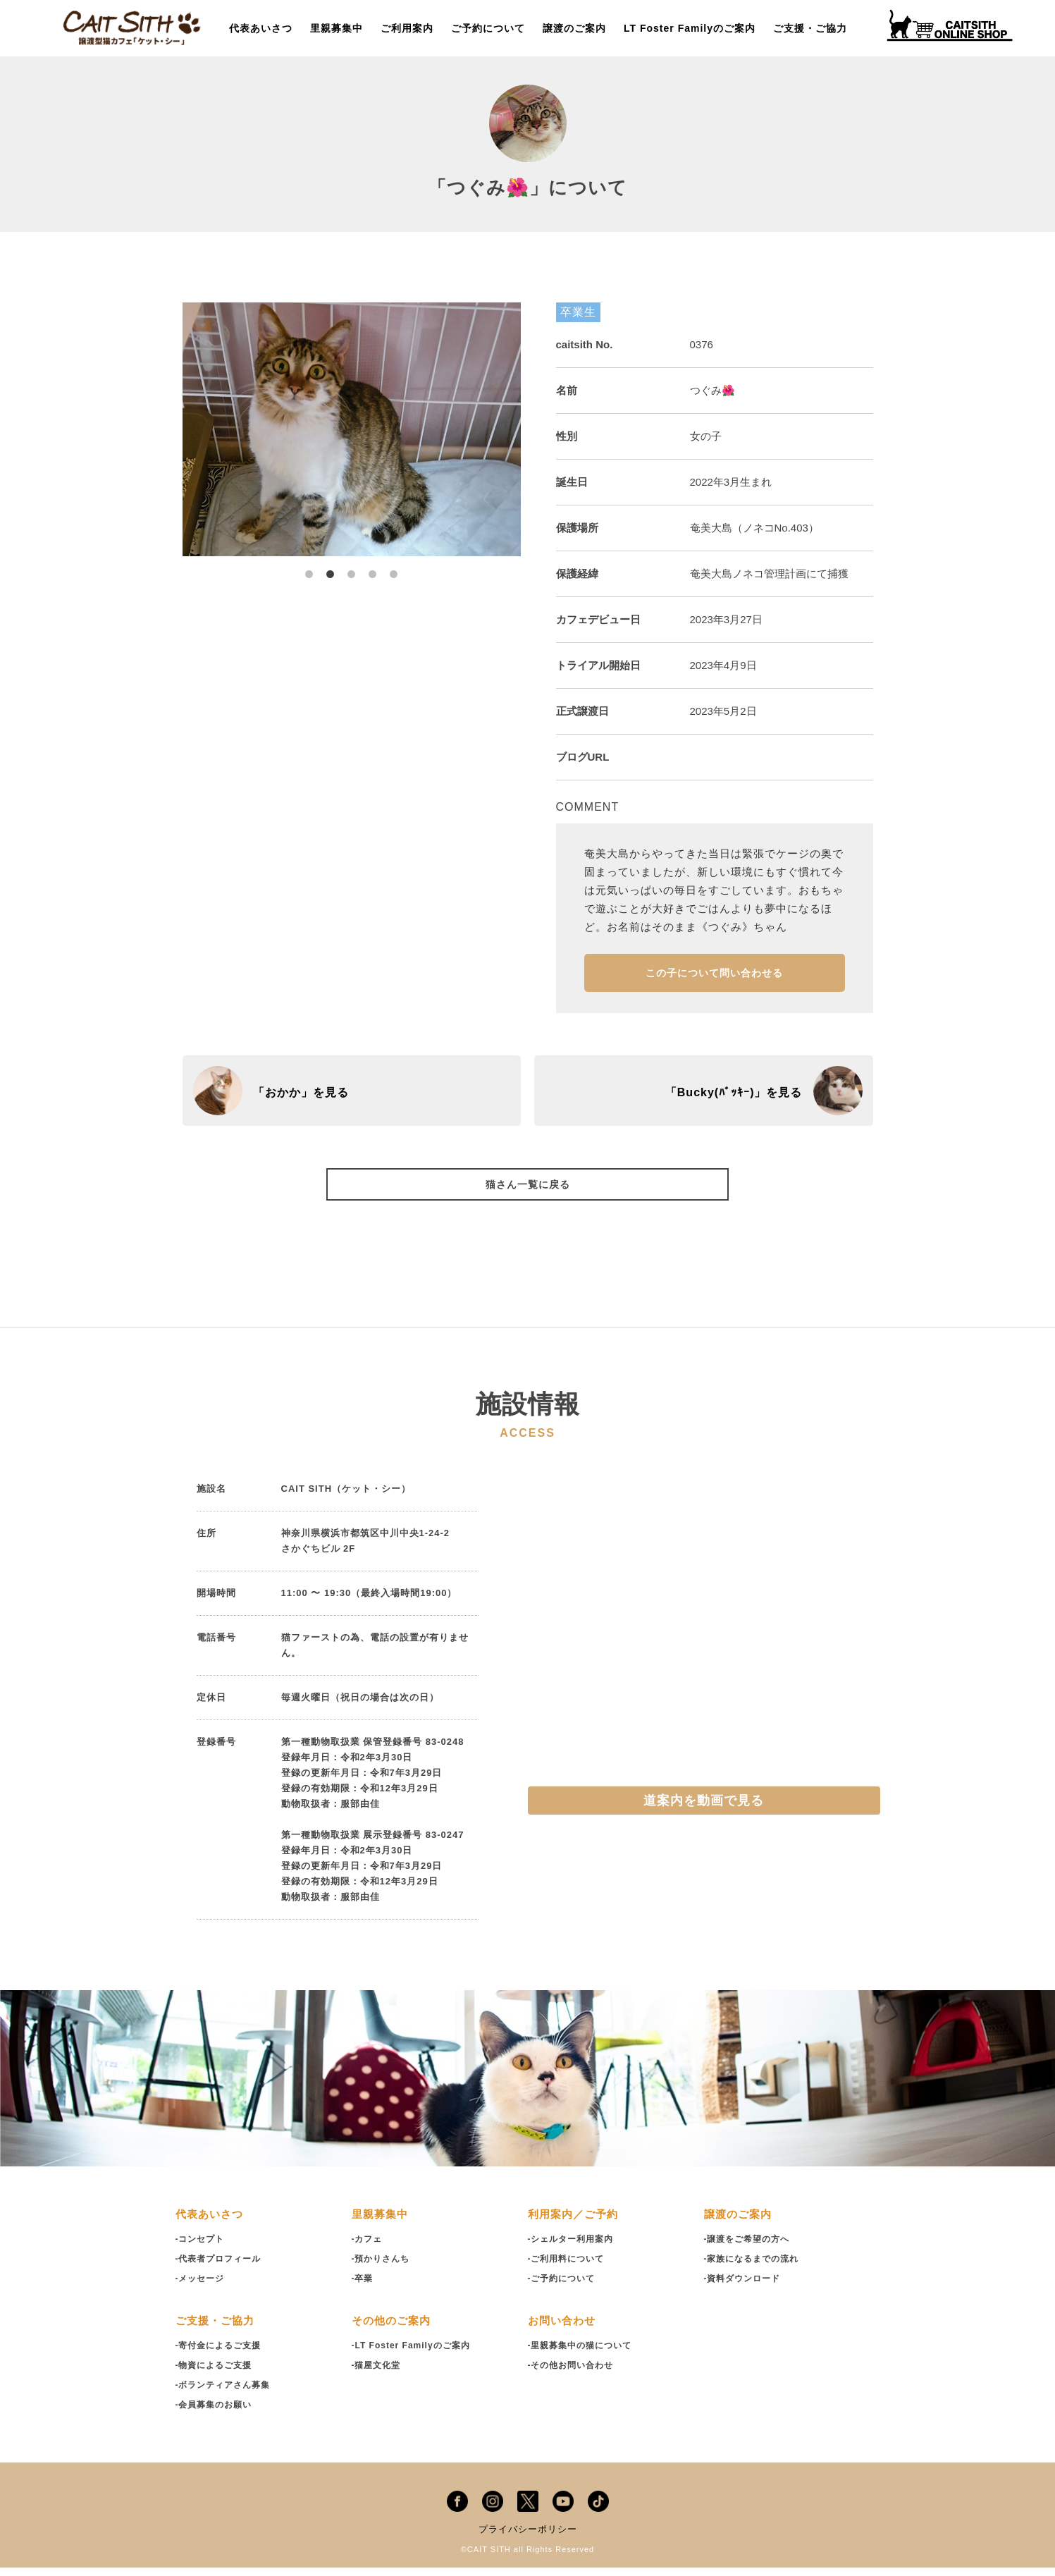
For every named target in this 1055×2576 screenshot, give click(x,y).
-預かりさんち (383, 2267)
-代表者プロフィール (221, 2267)
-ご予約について (564, 2287)
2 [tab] (330, 567)
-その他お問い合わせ (574, 2374)
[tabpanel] (352, 429)
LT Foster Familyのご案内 (689, 28)
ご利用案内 (407, 28)
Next (531, 429)
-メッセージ (201, 2287)
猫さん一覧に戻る (528, 1191)
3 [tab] (352, 567)
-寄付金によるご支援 (221, 2354)
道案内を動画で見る (703, 1810)
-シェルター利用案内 (574, 2248)
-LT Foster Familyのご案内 (415, 2354)
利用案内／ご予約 (576, 2223)
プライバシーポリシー (528, 2538)
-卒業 (363, 2287)
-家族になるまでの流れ (755, 2267)
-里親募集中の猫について (584, 2354)
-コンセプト (201, 2248)
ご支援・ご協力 (810, 28)
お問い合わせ (564, 2330)
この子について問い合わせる (714, 977)
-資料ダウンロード (745, 2287)
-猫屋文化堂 (378, 2374)
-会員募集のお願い (216, 2413)
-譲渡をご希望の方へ (750, 2248)
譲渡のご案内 (574, 28)
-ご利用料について (569, 2267)
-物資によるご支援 (216, 2374)
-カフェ (368, 2248)
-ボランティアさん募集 (226, 2393)
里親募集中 (336, 28)
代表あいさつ (260, 28)
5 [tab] (394, 567)
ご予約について (488, 28)
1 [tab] (309, 567)
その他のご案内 (394, 2330)
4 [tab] (373, 567)
